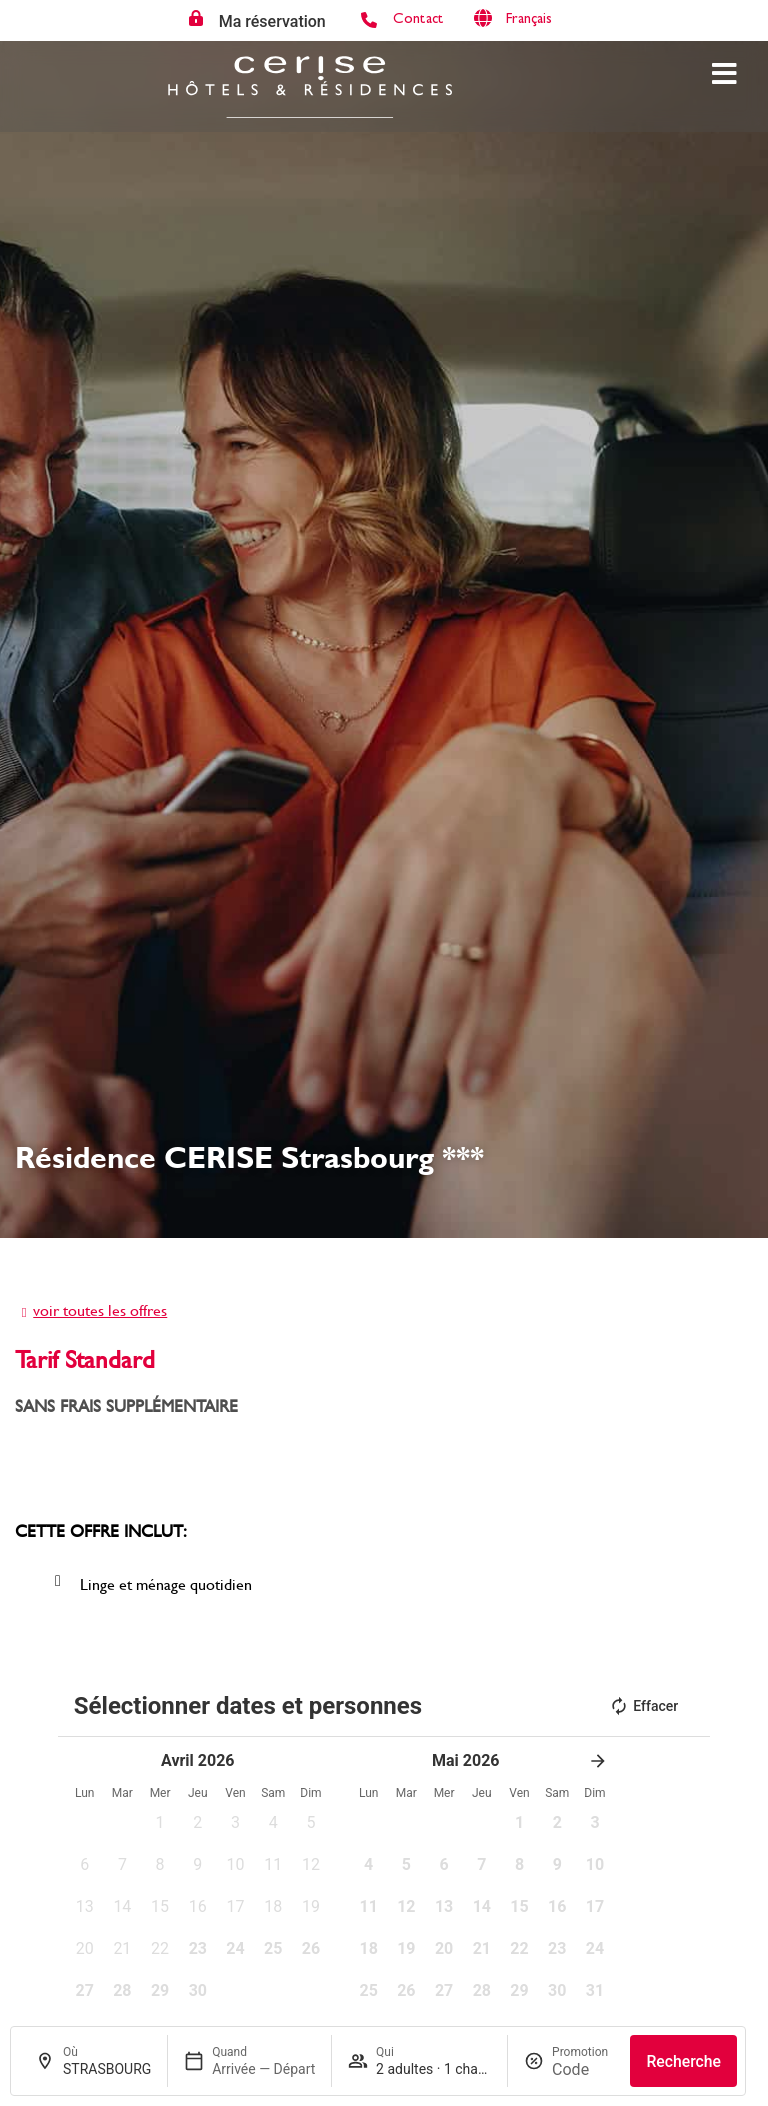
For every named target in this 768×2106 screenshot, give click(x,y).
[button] (160, 1829)
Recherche (683, 2061)
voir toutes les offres (100, 1309)
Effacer (643, 1706)
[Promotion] (583, 2069)
